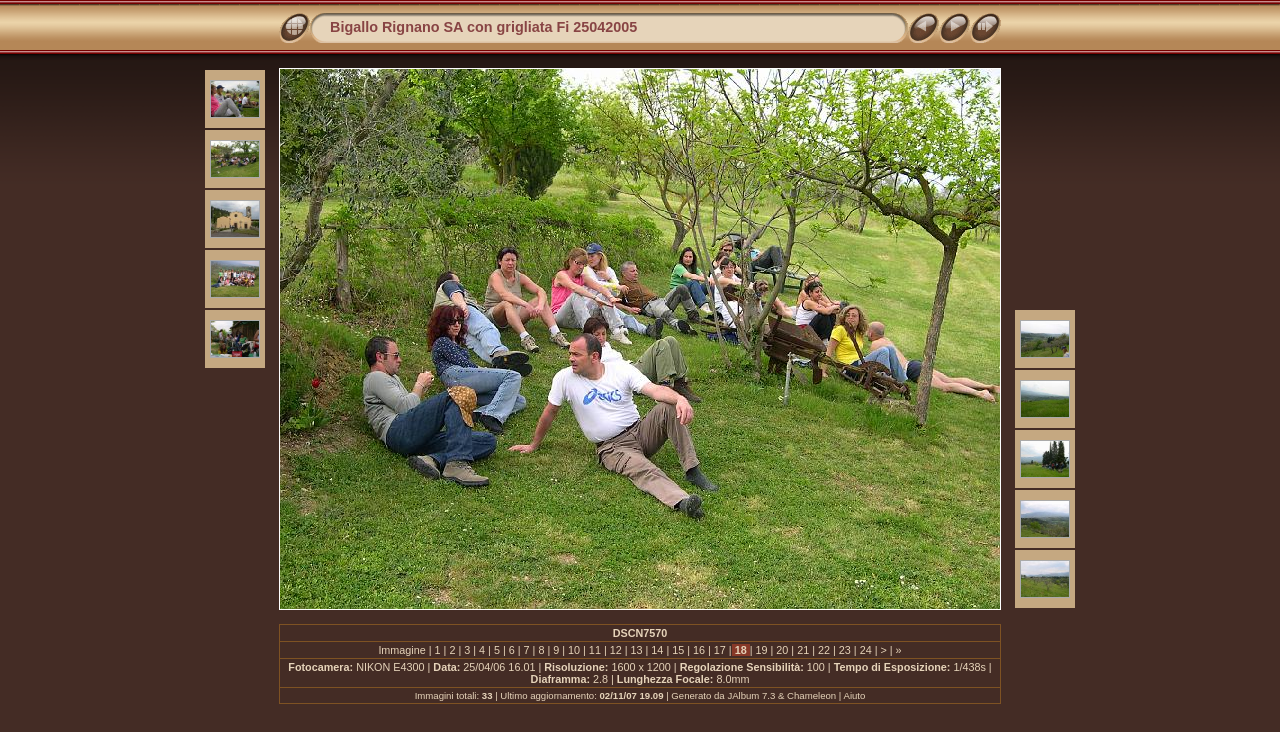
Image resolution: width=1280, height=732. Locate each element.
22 (824, 650)
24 (866, 650)
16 (699, 650)
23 (845, 650)
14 (657, 650)
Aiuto (854, 695)
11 (595, 650)
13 (637, 650)
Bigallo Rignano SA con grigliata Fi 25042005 (483, 27)
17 (720, 650)
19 (762, 650)
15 (678, 650)
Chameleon (811, 695)
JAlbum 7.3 (751, 695)
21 (803, 650)
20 (782, 650)
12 (616, 650)
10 (574, 650)
